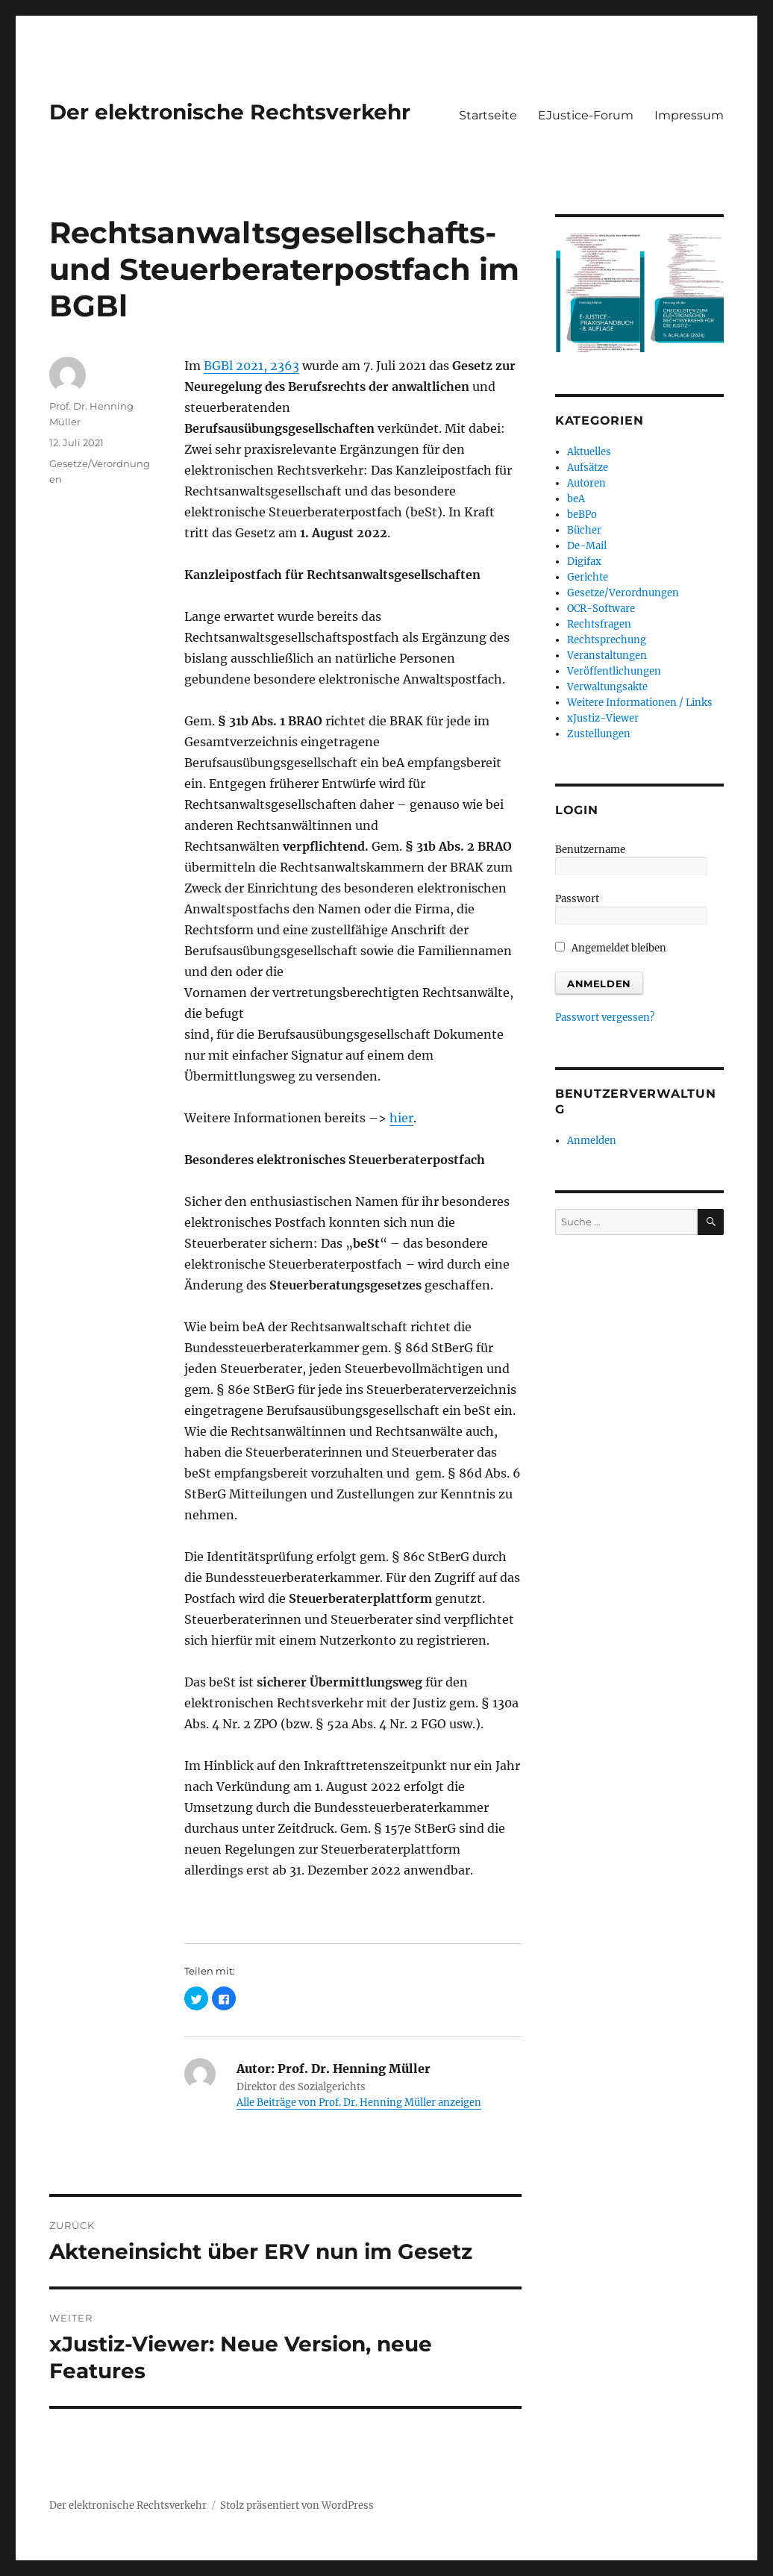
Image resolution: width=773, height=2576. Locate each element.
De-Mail (587, 546)
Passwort (577, 898)
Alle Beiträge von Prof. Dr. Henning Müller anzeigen (359, 2102)
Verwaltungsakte (607, 687)
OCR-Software (601, 608)
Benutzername (590, 849)
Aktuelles (589, 452)
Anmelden (591, 1140)
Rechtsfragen (599, 624)
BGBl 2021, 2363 (251, 365)
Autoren (586, 483)
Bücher (584, 530)
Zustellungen (598, 734)
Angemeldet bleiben (610, 948)
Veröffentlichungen (614, 671)
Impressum (689, 115)
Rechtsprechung (606, 640)
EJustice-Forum (585, 115)
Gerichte (587, 577)
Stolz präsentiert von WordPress (297, 2505)
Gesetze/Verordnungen (623, 593)
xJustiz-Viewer (603, 718)
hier (401, 1117)
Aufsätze (587, 467)
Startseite (488, 115)
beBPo (582, 514)
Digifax (584, 561)
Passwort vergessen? (604, 1017)
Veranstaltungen (607, 655)
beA (576, 499)
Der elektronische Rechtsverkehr (229, 112)
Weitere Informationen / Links (640, 702)
